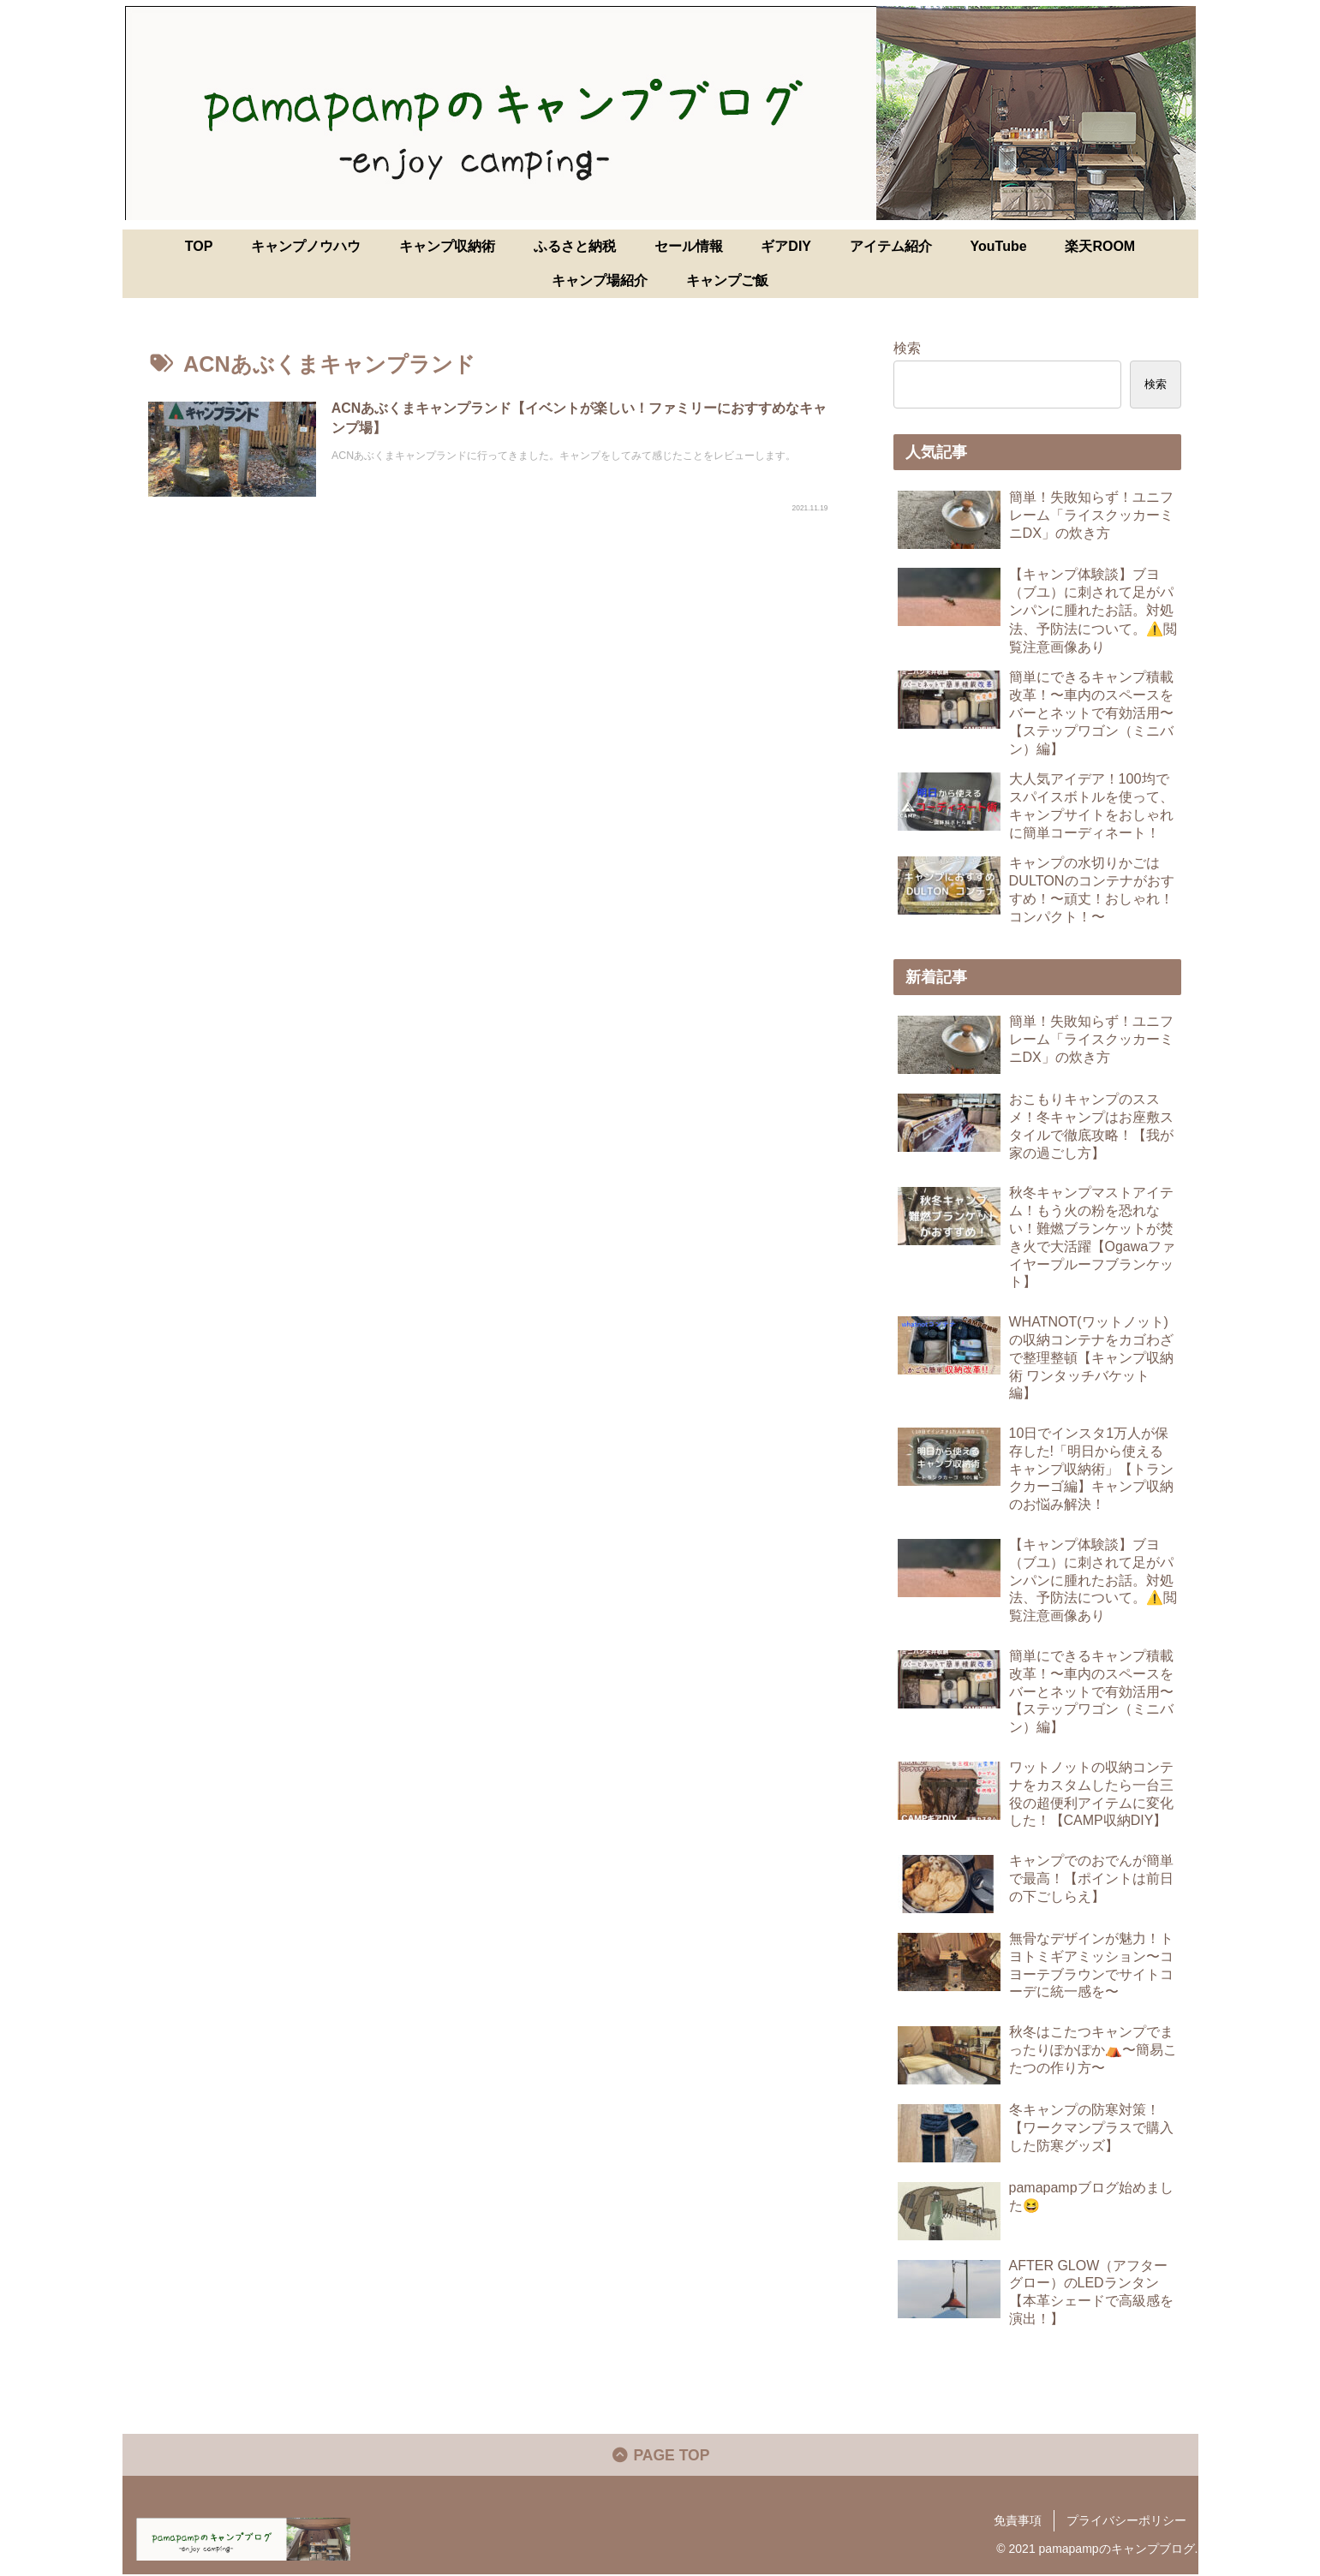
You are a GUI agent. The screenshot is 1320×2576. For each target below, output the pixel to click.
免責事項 (1018, 2522)
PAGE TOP (660, 2457)
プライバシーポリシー (1126, 2522)
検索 (907, 347)
